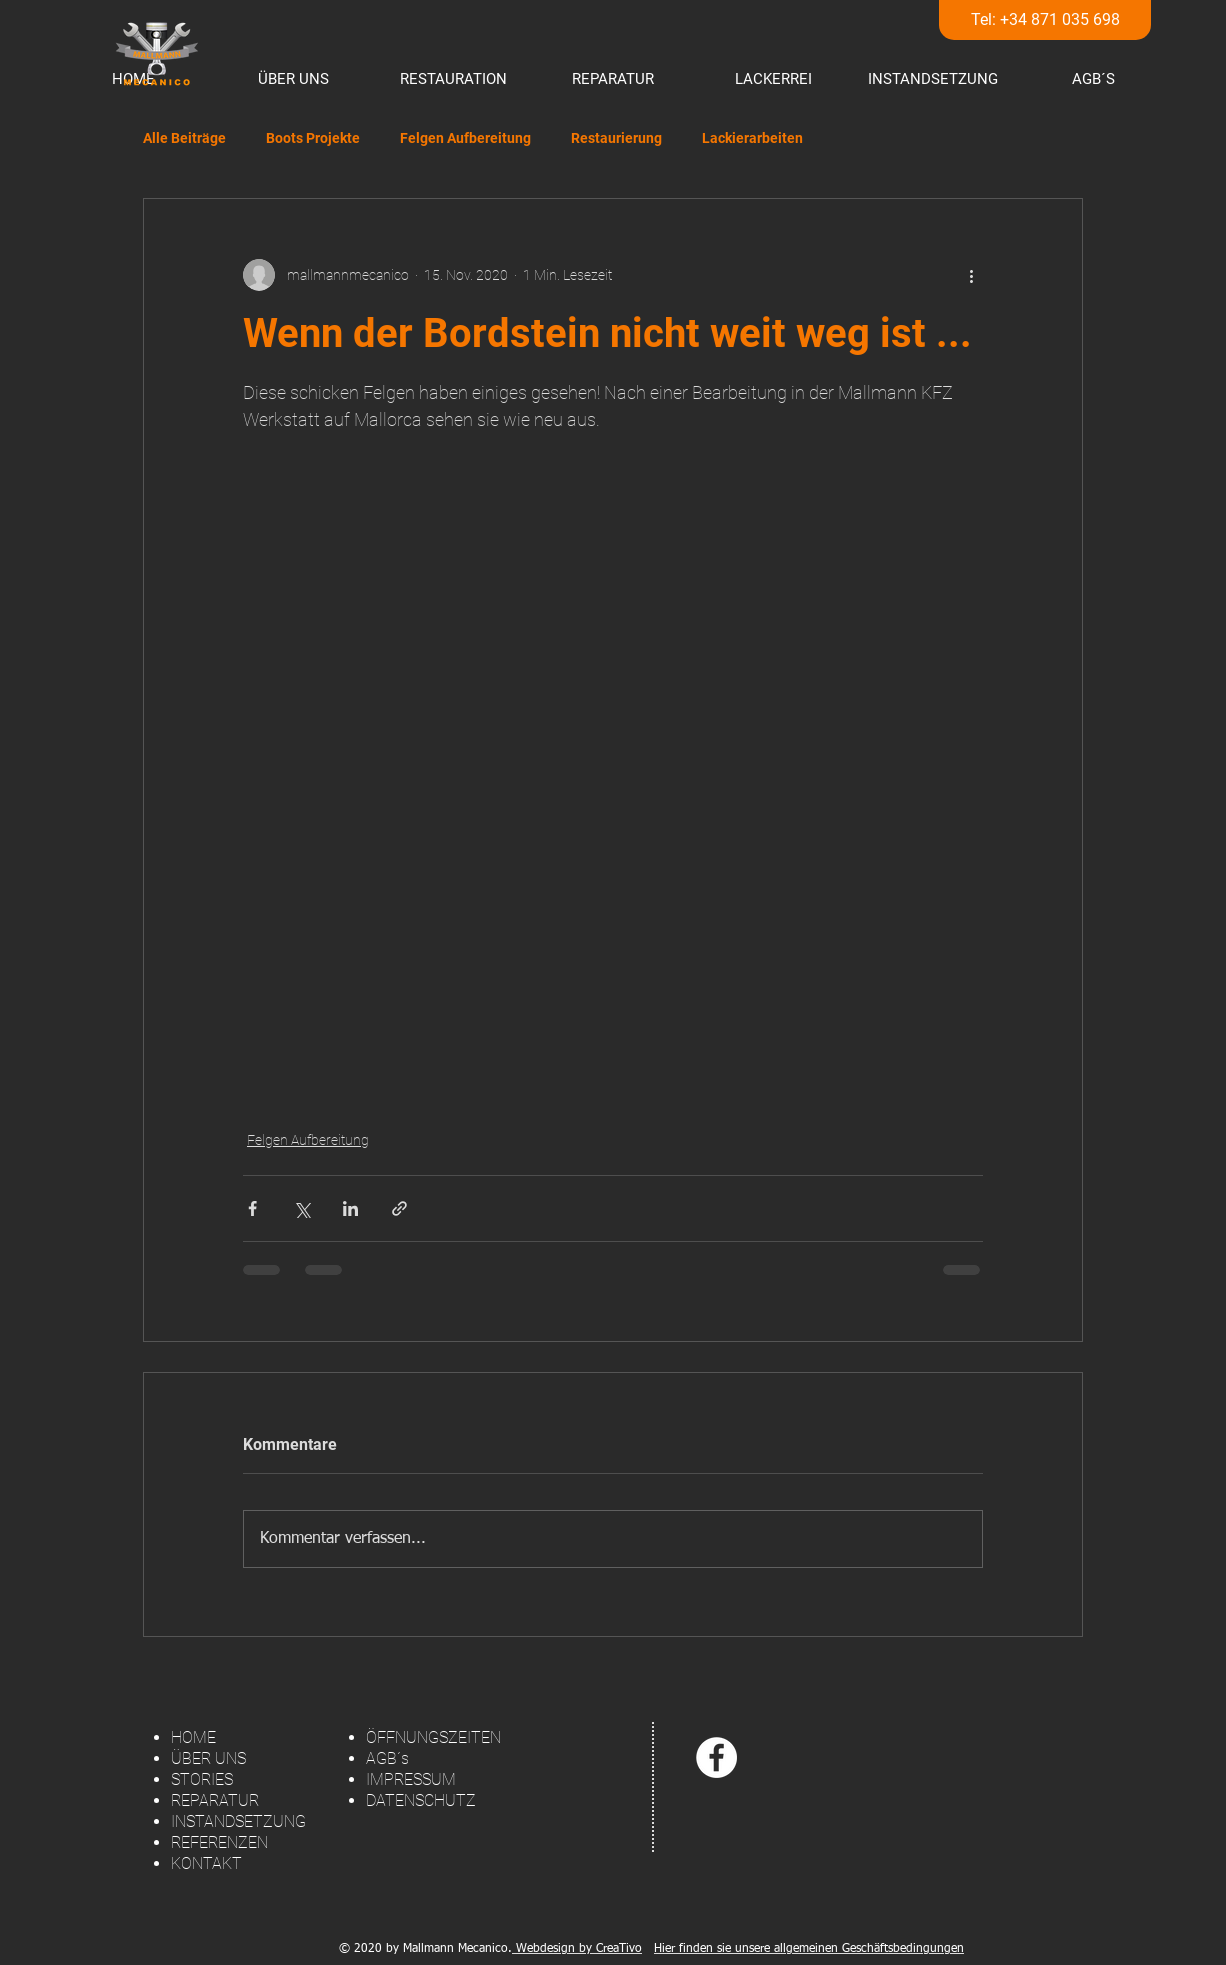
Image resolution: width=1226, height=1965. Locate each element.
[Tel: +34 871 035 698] (1045, 20)
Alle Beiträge (184, 138)
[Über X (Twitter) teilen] (301, 1208)
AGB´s (387, 1758)
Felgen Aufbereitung (465, 138)
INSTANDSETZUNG (238, 1821)
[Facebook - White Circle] (716, 1757)
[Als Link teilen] (399, 1208)
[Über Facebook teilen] (252, 1208)
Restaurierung (616, 138)
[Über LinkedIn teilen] (350, 1208)
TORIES (206, 1779)
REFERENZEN (219, 1842)
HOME (193, 1737)
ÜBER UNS (208, 1758)
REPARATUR (215, 1800)
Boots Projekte (313, 138)
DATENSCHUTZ (421, 1800)
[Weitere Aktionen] (971, 275)
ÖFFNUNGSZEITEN (433, 1737)
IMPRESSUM (411, 1779)
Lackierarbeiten (752, 138)
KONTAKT (206, 1863)
